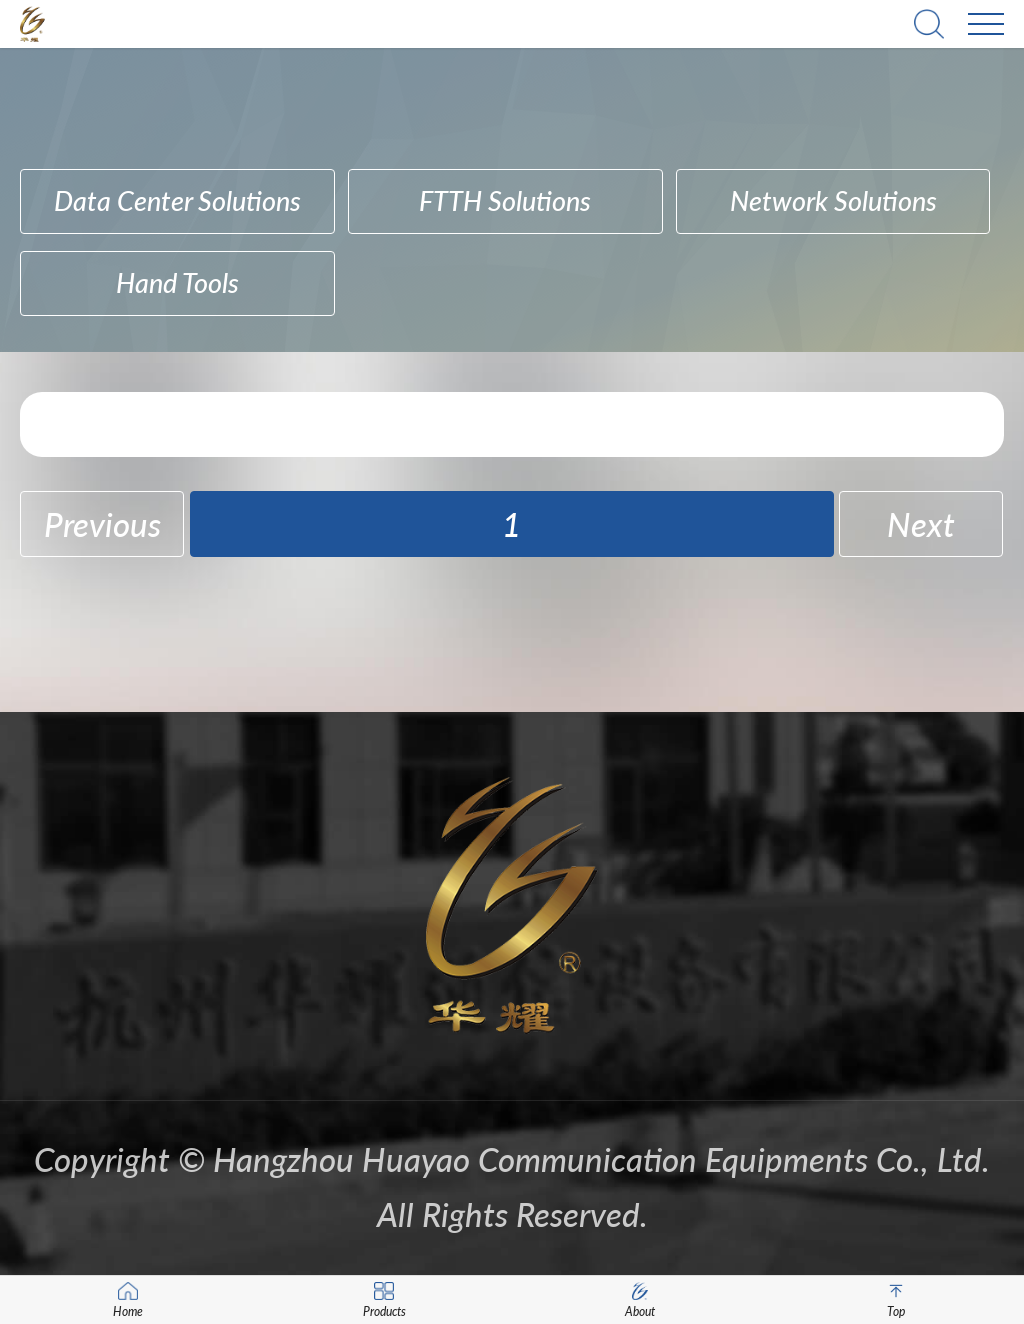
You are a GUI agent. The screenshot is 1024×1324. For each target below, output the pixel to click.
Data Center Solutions (177, 200)
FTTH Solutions (505, 200)
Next (921, 524)
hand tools (177, 282)
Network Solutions (833, 200)
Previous (102, 524)
